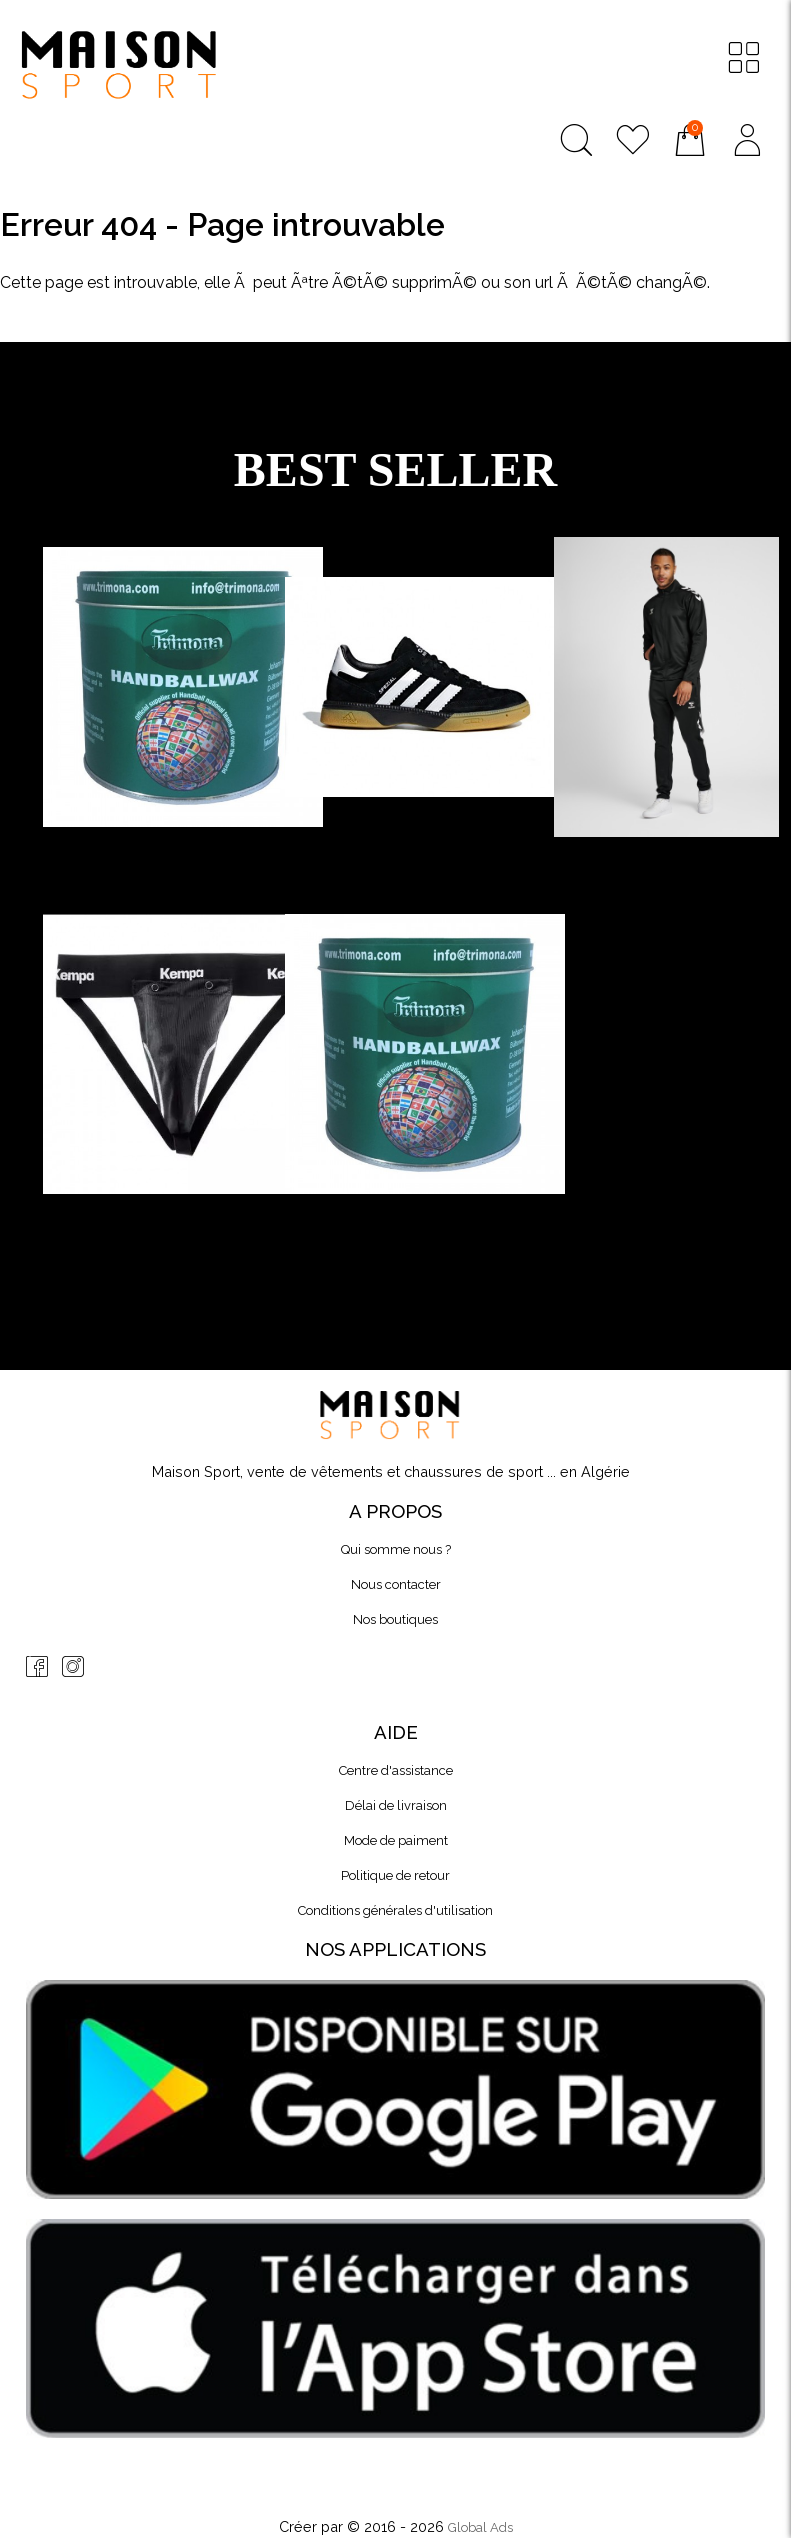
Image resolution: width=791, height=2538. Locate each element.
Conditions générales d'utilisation (395, 1910)
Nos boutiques (395, 1619)
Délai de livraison (396, 1805)
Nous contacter (396, 1584)
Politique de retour (395, 1875)
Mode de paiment (396, 1840)
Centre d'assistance (396, 1770)
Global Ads (480, 2527)
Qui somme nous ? (396, 1549)
